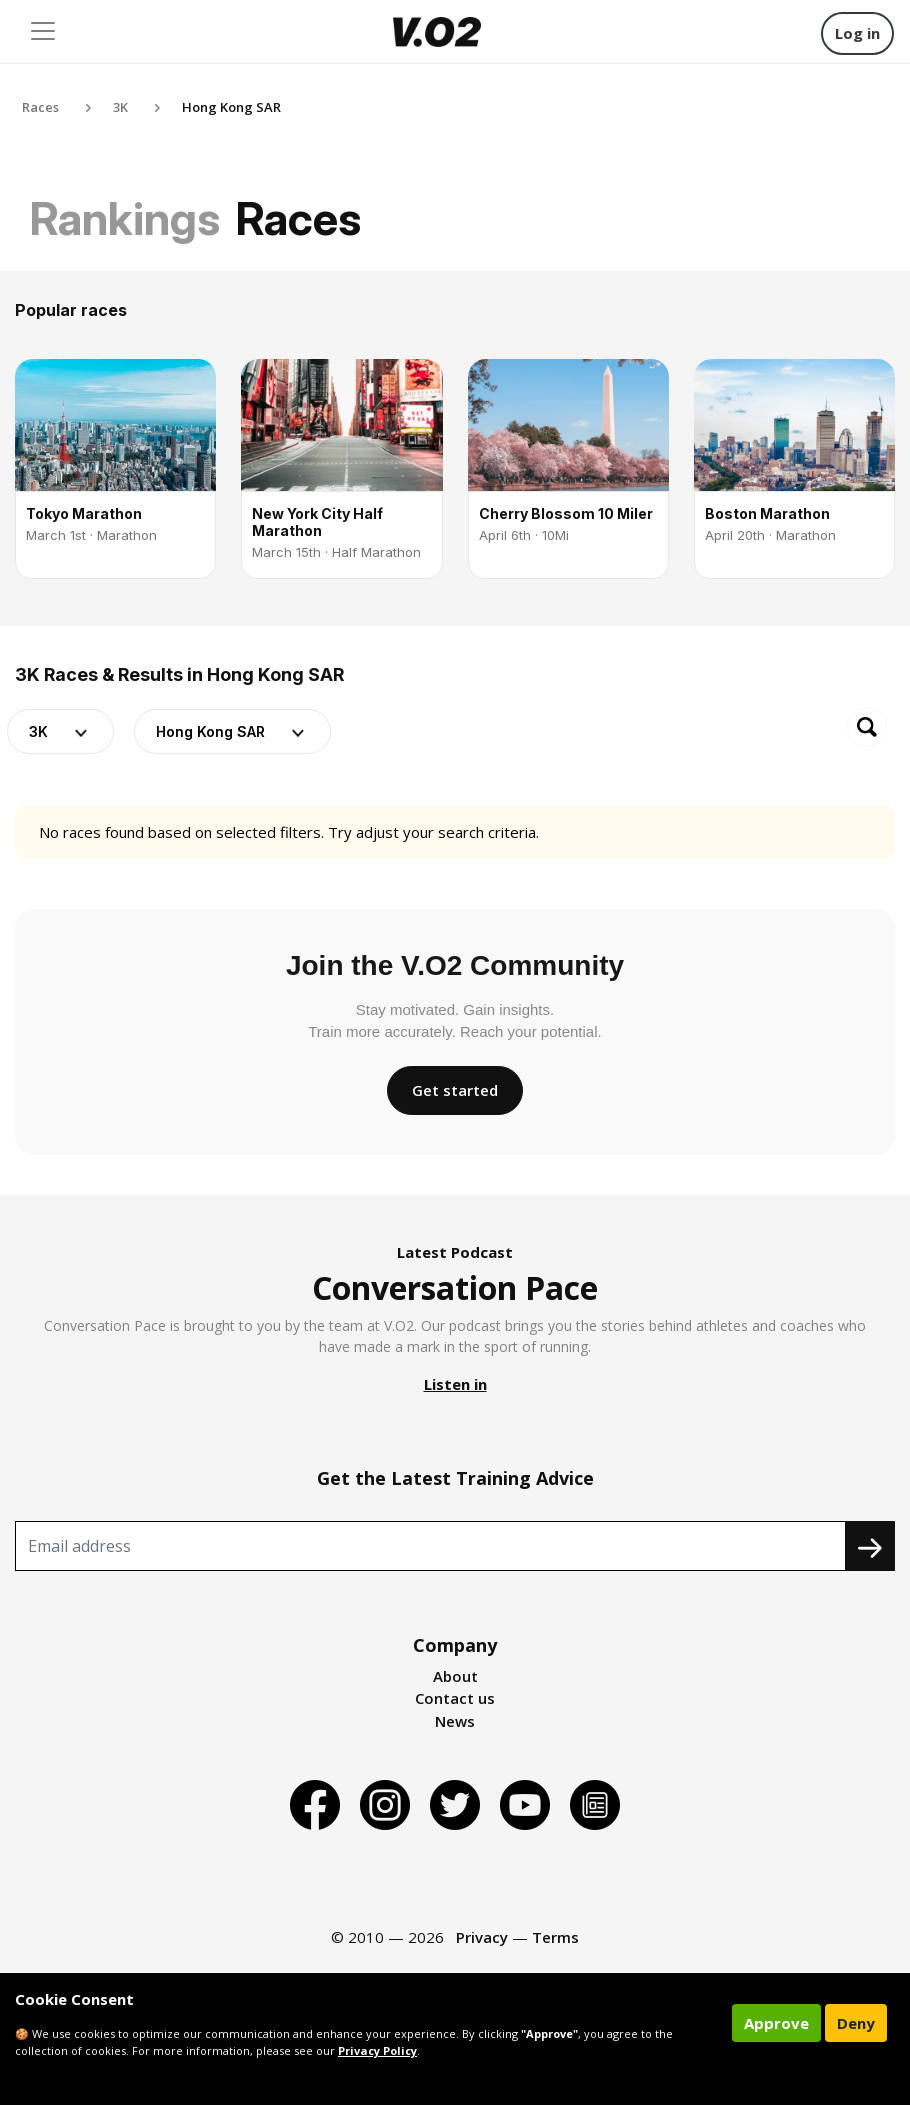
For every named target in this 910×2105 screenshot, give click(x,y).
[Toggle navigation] (43, 31)
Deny (856, 2023)
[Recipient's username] (430, 1546)
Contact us (455, 1698)
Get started (455, 1090)
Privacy (482, 1937)
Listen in (455, 1384)
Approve (776, 2023)
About (455, 1676)
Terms (555, 1937)
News (455, 1721)
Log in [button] (857, 33)
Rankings (125, 218)
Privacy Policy (377, 2050)
